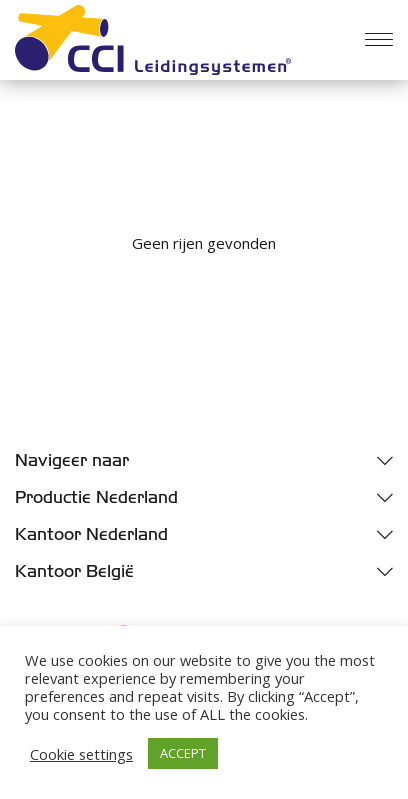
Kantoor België (74, 571)
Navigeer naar (72, 460)
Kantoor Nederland (91, 534)
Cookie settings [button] (81, 754)
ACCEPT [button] (183, 753)
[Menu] (379, 40)
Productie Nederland (96, 497)
